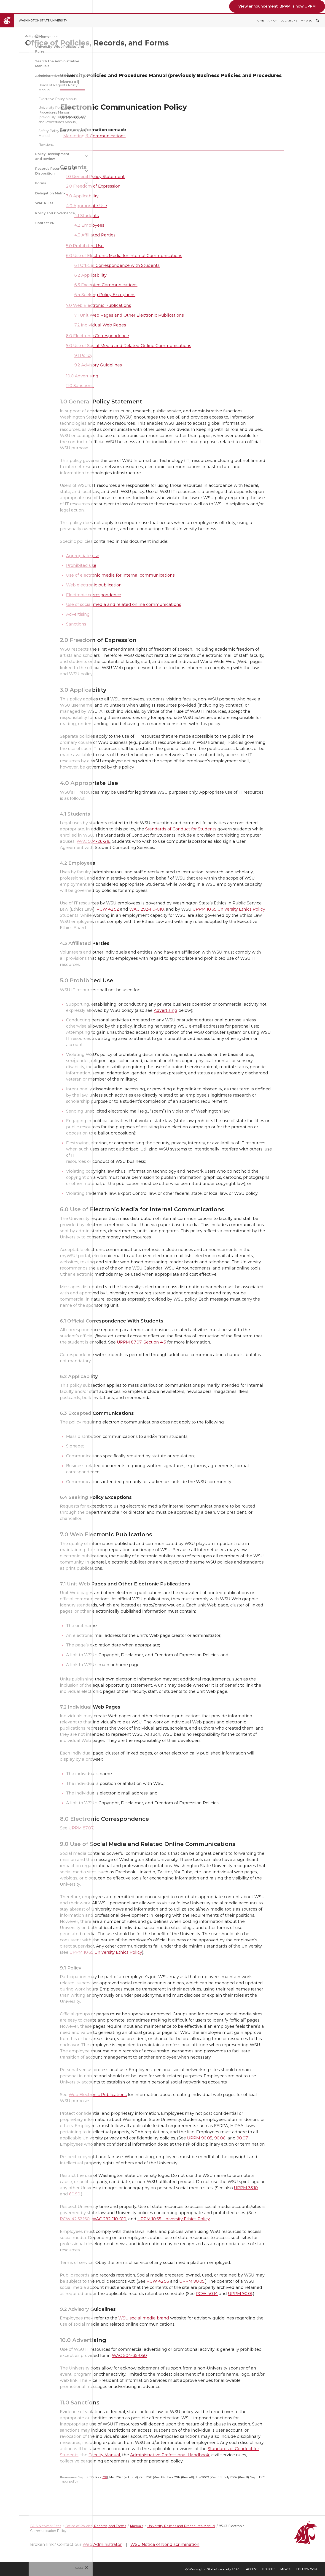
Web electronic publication (116, 585)
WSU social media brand (166, 2318)
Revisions (17, 145)
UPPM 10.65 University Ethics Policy (251, 909)
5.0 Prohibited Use (107, 245)
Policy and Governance (26, 213)
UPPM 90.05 (222, 2138)
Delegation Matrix (22, 193)
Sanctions (99, 624)
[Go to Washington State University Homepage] (37, 20)
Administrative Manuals (26, 76)
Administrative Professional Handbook (192, 2454)
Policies (268, 2569)
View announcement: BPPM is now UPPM (277, 6)
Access (251, 2569)
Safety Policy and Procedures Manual (33, 133)
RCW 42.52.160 (97, 2218)
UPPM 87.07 (103, 1828)
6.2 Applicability (113, 275)
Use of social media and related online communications (146, 604)
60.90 (97, 2194)
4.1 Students (109, 215)
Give (260, 20)
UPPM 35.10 (268, 2187)
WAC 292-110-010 (169, 909)
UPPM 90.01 (263, 2293)
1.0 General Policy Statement (118, 176)
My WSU (306, 20)
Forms (12, 183)
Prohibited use (104, 565)
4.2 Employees (112, 225)
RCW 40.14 (229, 2293)
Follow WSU (306, 2569)
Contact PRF (17, 223)
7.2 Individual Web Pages (123, 325)
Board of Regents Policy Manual (29, 87)
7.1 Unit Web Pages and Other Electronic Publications (152, 315)
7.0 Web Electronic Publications (121, 305)
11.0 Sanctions (102, 385)
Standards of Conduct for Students (203, 829)
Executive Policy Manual (29, 99)
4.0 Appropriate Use (109, 205)
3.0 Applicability (105, 196)
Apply (272, 20)
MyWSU (285, 2569)
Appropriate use (105, 555)
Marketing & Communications (117, 135)
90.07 (264, 2138)
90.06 (242, 2138)
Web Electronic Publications (120, 2094)
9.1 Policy (106, 355)
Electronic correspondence (116, 594)
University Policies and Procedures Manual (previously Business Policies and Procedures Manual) (32, 115)
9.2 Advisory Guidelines (121, 365)
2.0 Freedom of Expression (116, 186)
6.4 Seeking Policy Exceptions (127, 294)
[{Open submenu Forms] (58, 183)
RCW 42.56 (180, 2281)
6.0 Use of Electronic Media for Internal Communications (147, 255)
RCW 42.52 (130, 909)
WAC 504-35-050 (151, 2355)
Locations (288, 20)
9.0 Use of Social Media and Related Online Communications (151, 345)
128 (127, 2477)
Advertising (100, 614)
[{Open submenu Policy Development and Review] (58, 156)
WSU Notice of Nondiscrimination (210, 2544)
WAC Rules (16, 203)
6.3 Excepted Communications (128, 284)
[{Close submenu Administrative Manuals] (58, 76)
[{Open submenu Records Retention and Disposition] (58, 171)
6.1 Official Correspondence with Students (139, 265)
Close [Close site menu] (51, 2567)
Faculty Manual (127, 2454)
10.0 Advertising (105, 376)
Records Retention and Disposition (26, 171)
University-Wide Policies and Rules (31, 49)
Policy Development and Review (24, 156)
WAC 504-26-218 (116, 841)
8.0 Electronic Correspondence (120, 335)
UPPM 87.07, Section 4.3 (164, 1342)
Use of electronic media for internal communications (143, 575)
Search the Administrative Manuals (29, 63)
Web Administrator (147, 2544)
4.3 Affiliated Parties (117, 235)
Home (16, 36)
